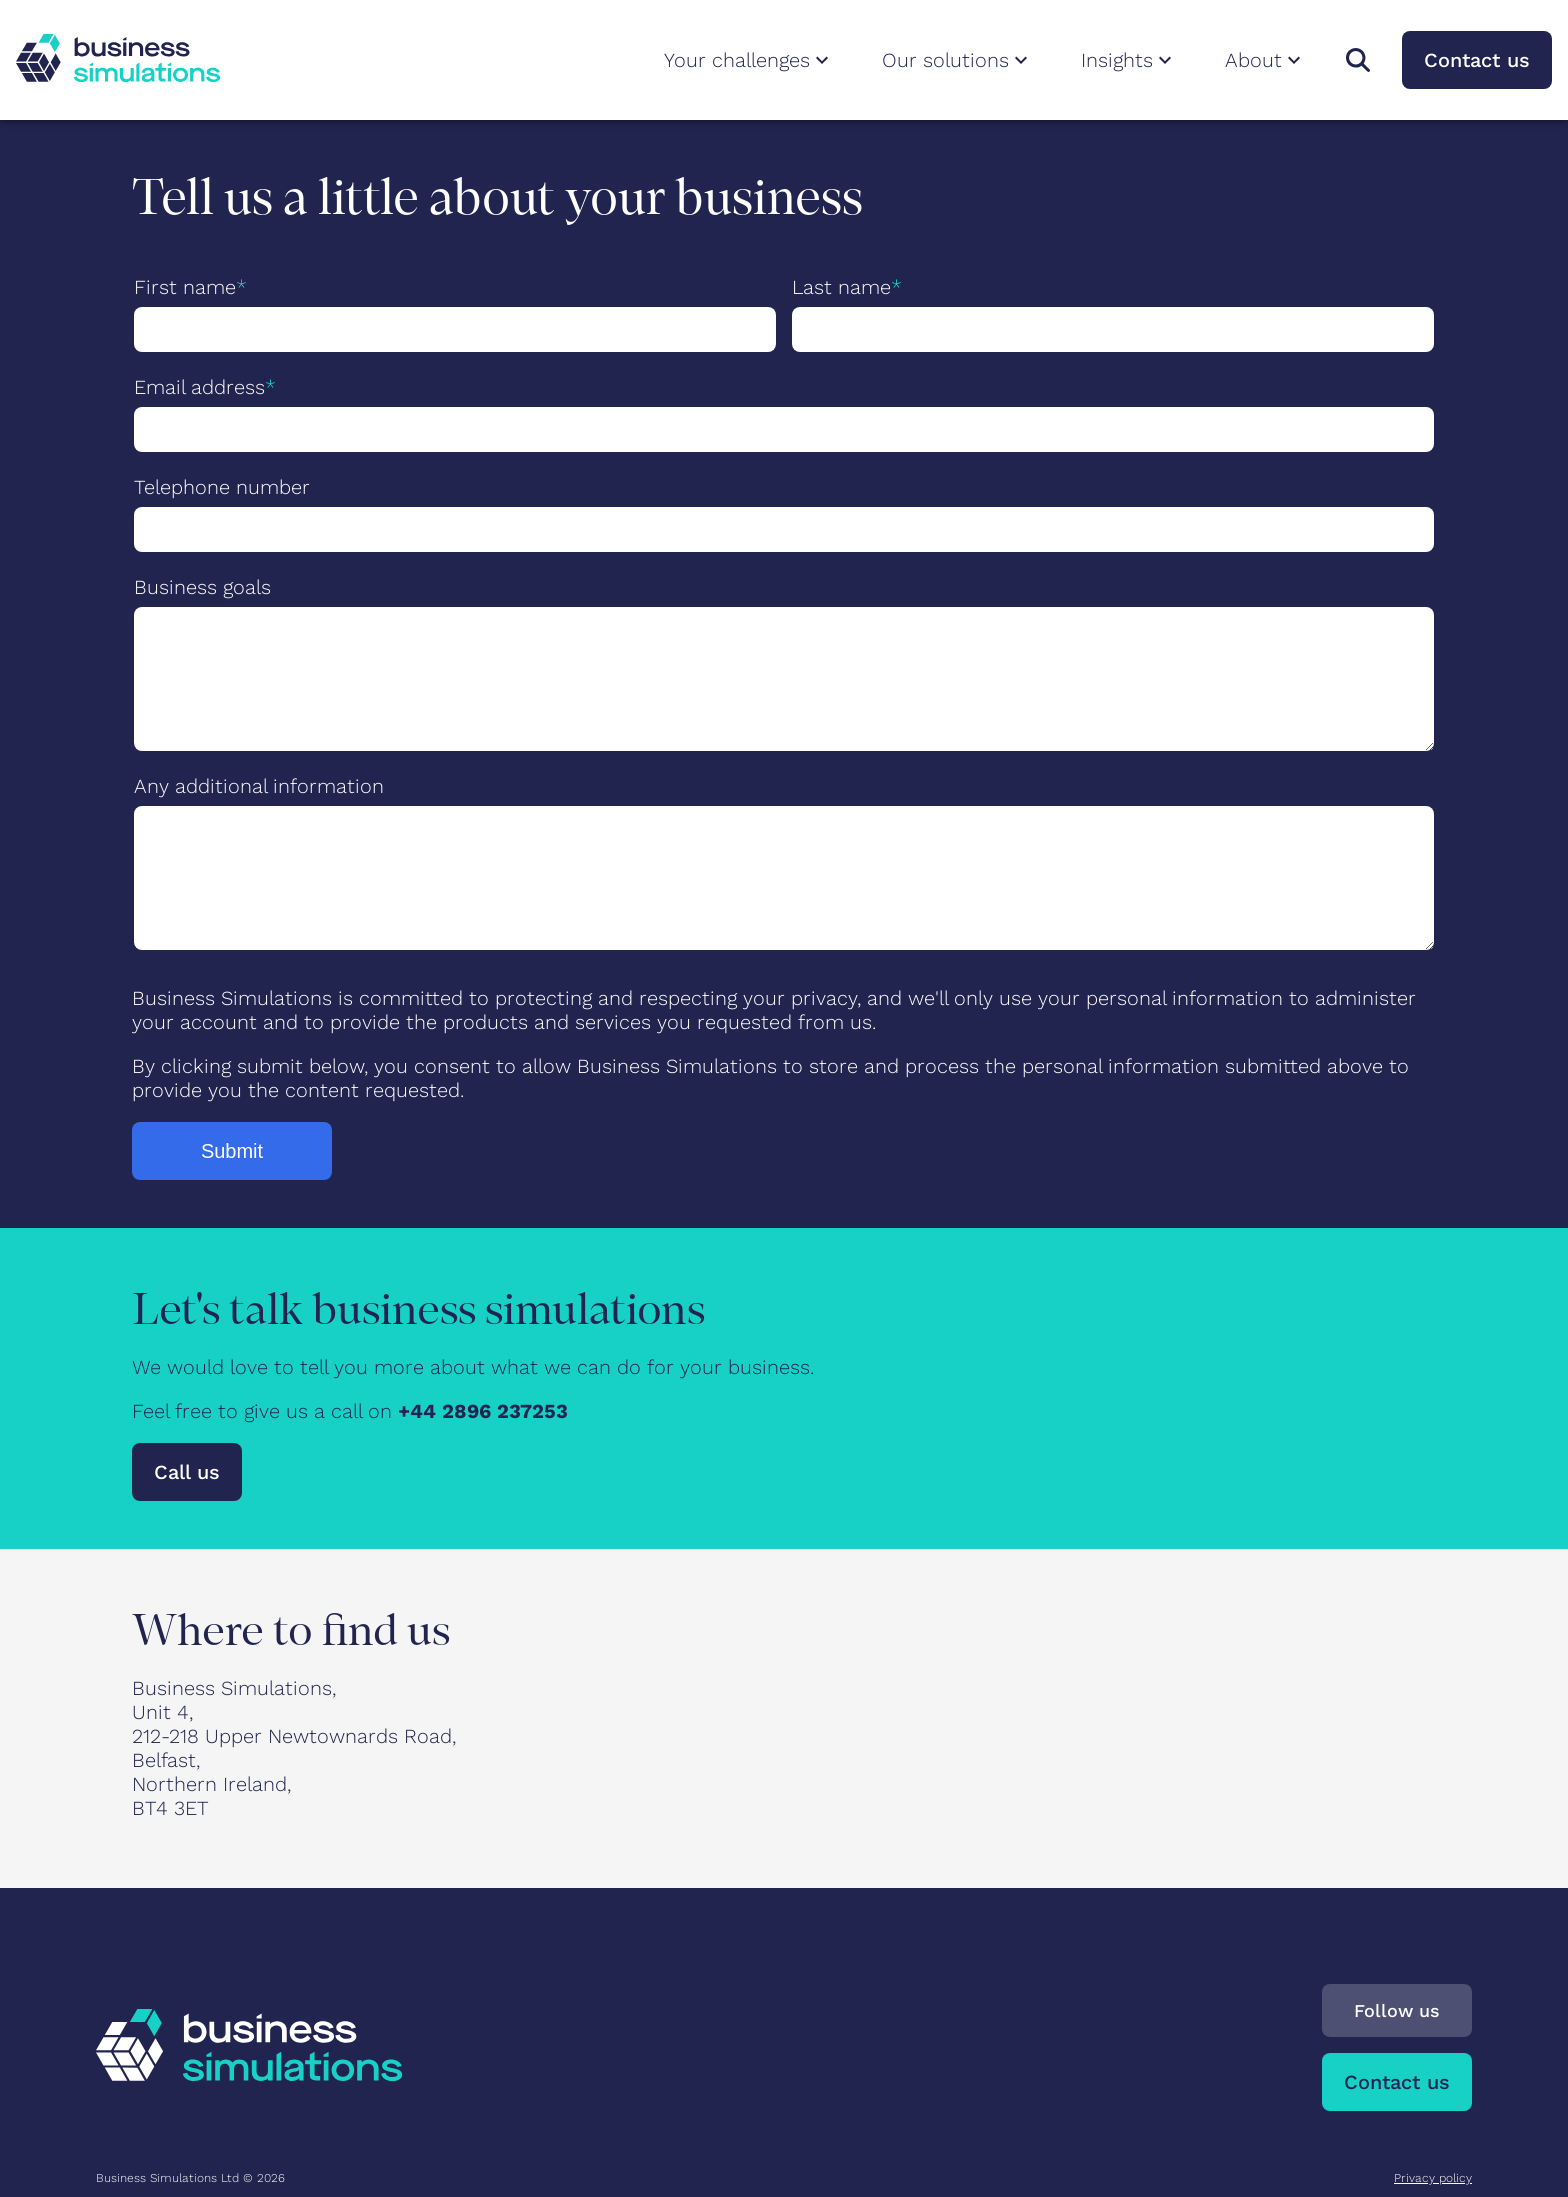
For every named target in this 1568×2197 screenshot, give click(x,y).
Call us (187, 1472)
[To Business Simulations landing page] (118, 75)
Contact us (1477, 60)
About (1265, 60)
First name (185, 287)
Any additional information (259, 786)
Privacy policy (1433, 2178)
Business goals (202, 587)
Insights (1129, 60)
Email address (199, 387)
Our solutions (957, 60)
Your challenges (749, 60)
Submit (232, 1151)
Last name (841, 287)
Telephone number (222, 487)
